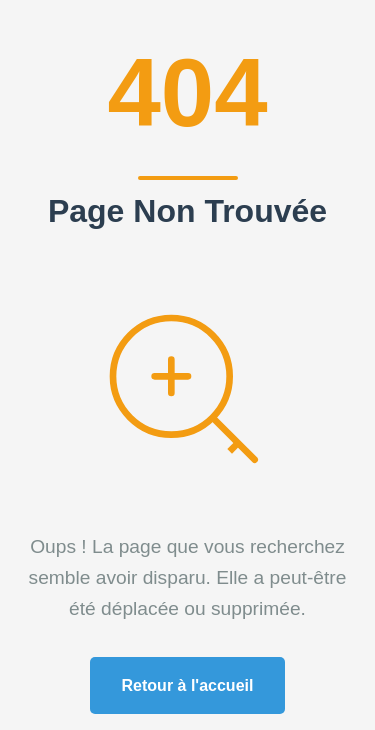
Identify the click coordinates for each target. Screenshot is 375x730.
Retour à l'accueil (188, 685)
